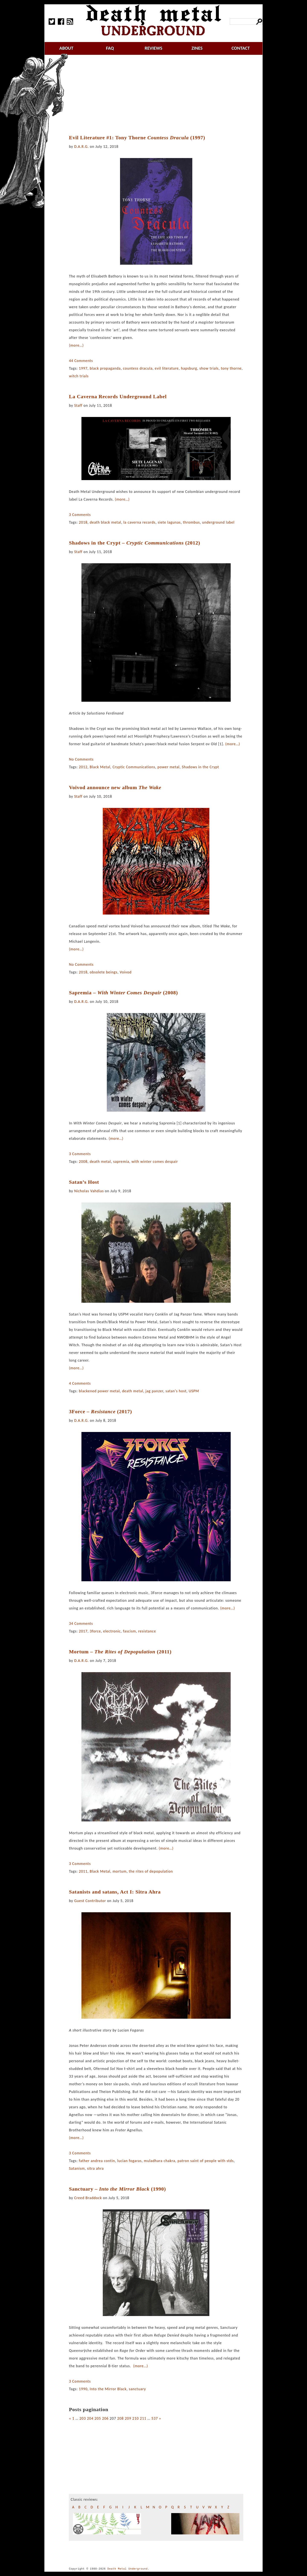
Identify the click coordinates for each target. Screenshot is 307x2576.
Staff (78, 405)
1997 (83, 368)
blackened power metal (99, 1391)
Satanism (77, 2168)
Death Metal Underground (127, 2569)
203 (82, 2418)
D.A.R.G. (81, 146)
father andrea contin (97, 2160)
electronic (112, 1631)
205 (97, 2418)
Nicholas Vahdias (89, 1191)
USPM (194, 1391)
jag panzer (154, 1391)
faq (110, 48)
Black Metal (100, 767)
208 (120, 2418)
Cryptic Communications (134, 767)
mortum (120, 1871)
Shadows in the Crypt (200, 767)
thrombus (191, 522)
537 (154, 2418)
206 (105, 2418)
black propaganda (105, 368)
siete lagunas (169, 522)
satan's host (175, 1391)
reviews (153, 48)
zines (197, 48)
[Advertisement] (158, 91)
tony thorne (231, 368)
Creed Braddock (88, 2198)
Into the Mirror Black (108, 2389)
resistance (147, 1631)
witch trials (78, 376)
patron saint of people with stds (206, 2160)
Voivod (126, 972)
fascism (129, 1631)
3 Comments (80, 514)
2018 (83, 522)
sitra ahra (95, 2168)
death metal (100, 1161)
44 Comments (81, 360)
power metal (169, 767)
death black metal (105, 522)
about (66, 48)
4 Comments (80, 1383)
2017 (83, 1631)
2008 (83, 1161)
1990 (83, 2389)
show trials (209, 368)
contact (241, 48)
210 (135, 2418)
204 (90, 2418)
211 (143, 2418)
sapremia (121, 1161)
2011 (83, 1871)
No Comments (81, 759)
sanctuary (137, 2389)
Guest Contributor (90, 1900)
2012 (83, 767)
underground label (218, 522)
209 (128, 2418)
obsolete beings (103, 972)
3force (95, 1631)
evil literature (167, 368)
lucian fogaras (129, 2160)
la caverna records (139, 522)
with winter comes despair (154, 1161)
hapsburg (189, 368)
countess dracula (137, 368)
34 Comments (81, 1623)
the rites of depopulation (151, 1871)
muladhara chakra (159, 2160)
